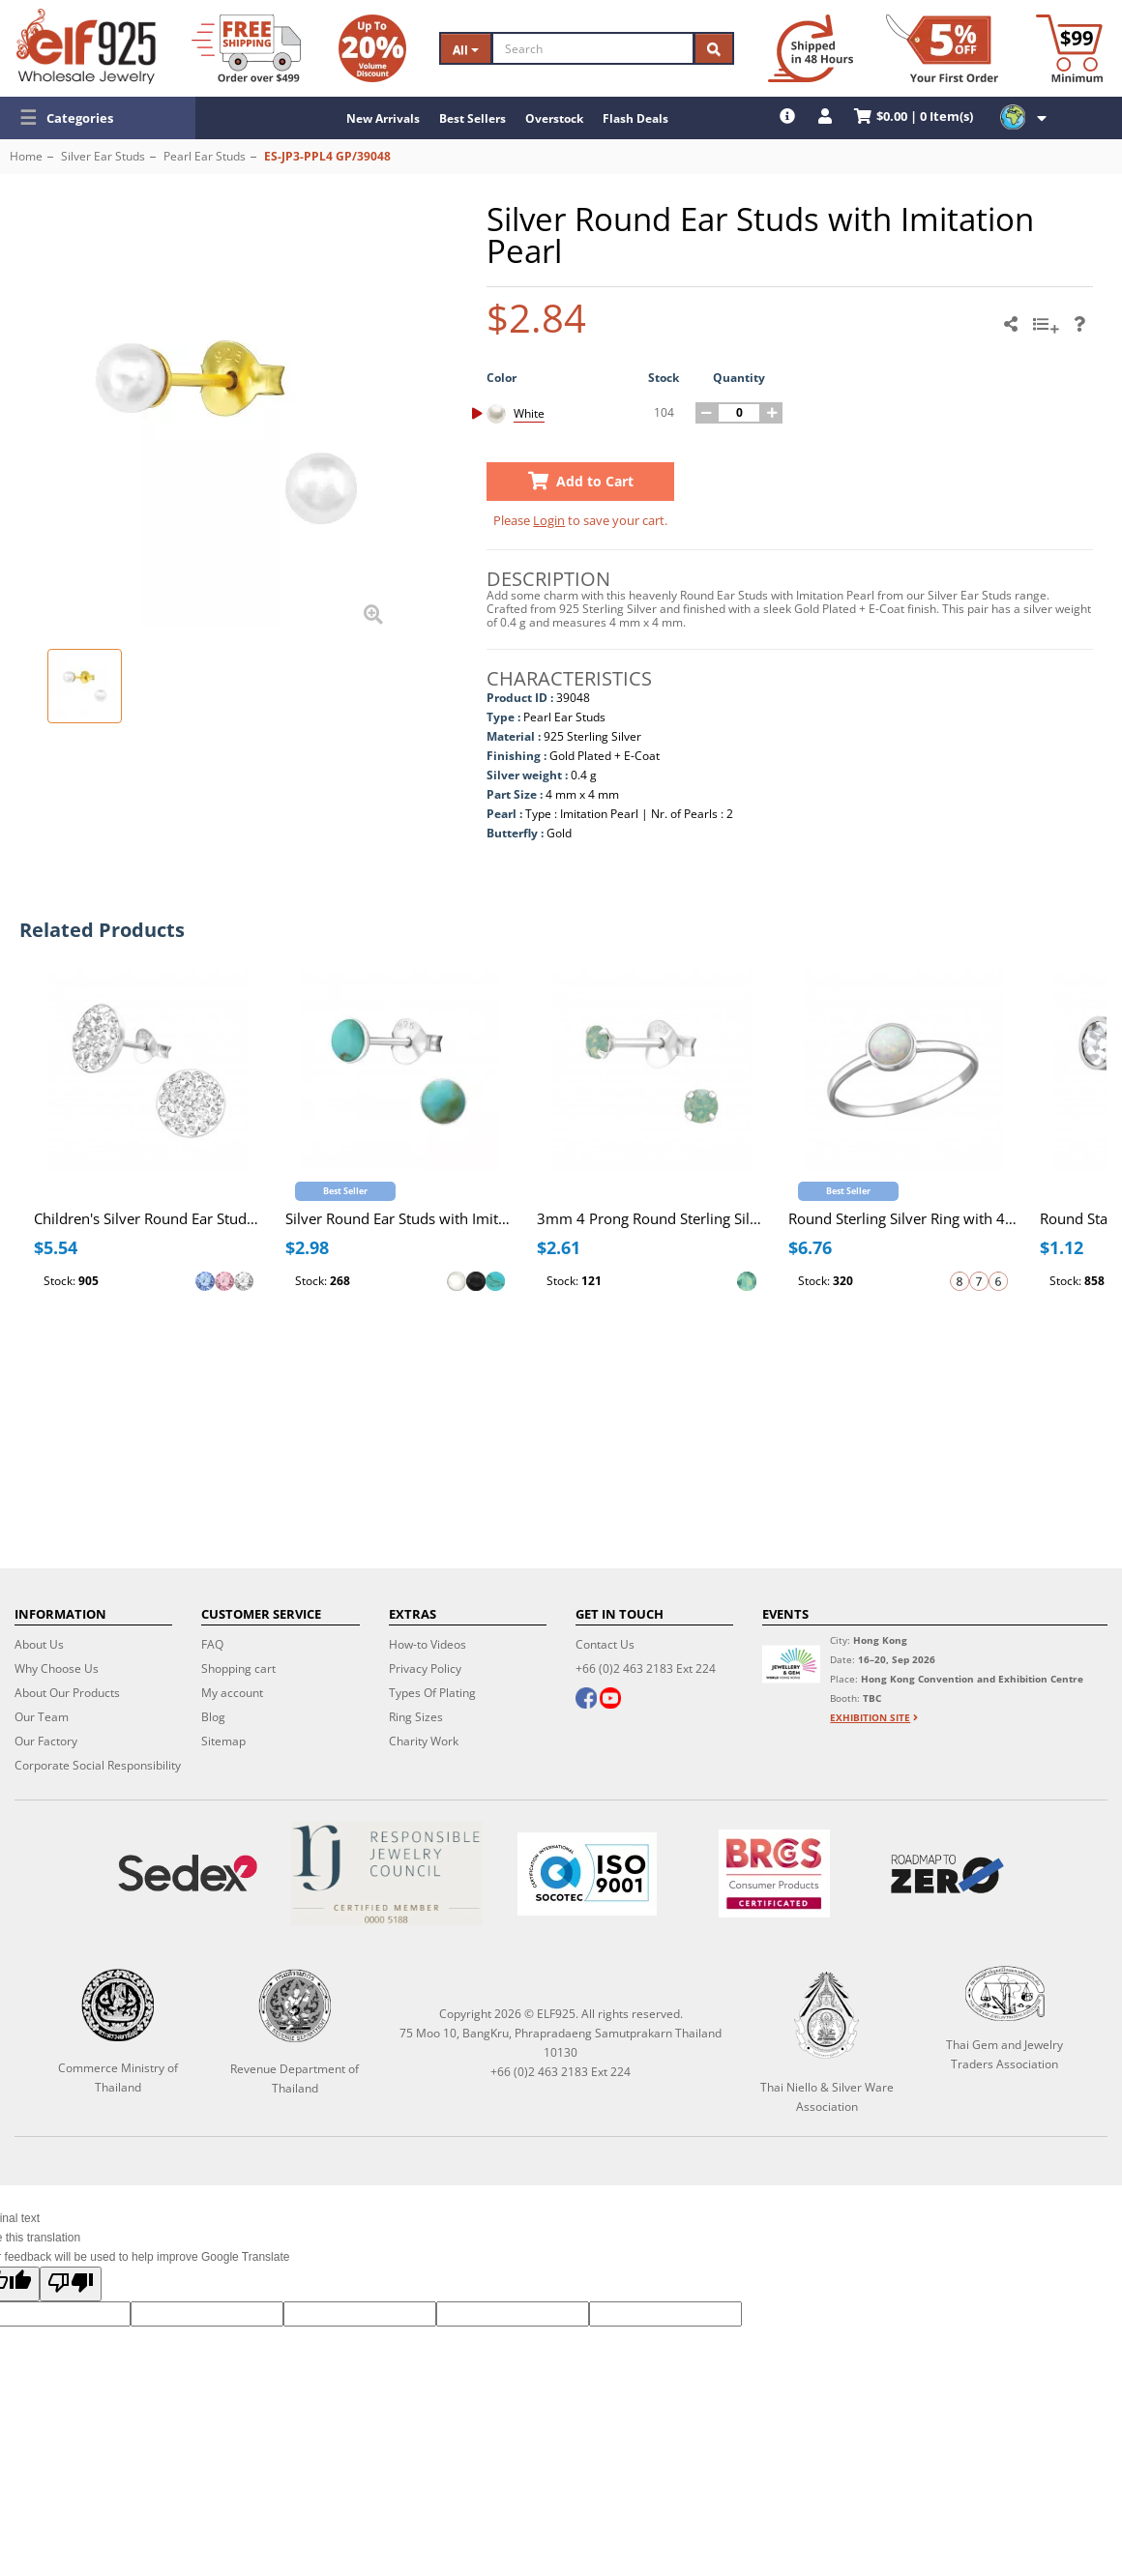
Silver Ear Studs (103, 156)
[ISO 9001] (587, 1874)
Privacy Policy (425, 1668)
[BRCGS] (774, 1873)
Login (549, 520)
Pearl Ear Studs (204, 156)
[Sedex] (188, 1873)
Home (26, 156)
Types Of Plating (432, 1692)
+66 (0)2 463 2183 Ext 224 (646, 1668)
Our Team (42, 1717)
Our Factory (46, 1741)
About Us (39, 1644)
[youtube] (610, 1699)
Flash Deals (635, 118)
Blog (213, 1717)
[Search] (592, 48)
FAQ (212, 1644)
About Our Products (67, 1692)
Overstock (554, 118)
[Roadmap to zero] (948, 1874)
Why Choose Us (57, 1668)
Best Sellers (472, 118)
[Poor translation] (71, 2284)
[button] (97, 118)
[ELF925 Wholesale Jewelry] (86, 46)
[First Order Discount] (942, 48)
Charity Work (423, 1741)
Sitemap (223, 1741)
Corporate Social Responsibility (98, 1765)
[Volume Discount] (372, 48)
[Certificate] (387, 1873)
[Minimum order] (1069, 48)
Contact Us (605, 1644)
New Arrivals (383, 118)
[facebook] (586, 1699)
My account (232, 1692)
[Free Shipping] (246, 48)
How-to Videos (427, 1644)
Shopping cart (238, 1668)
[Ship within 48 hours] (810, 48)
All (466, 50)
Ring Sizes (416, 1717)
